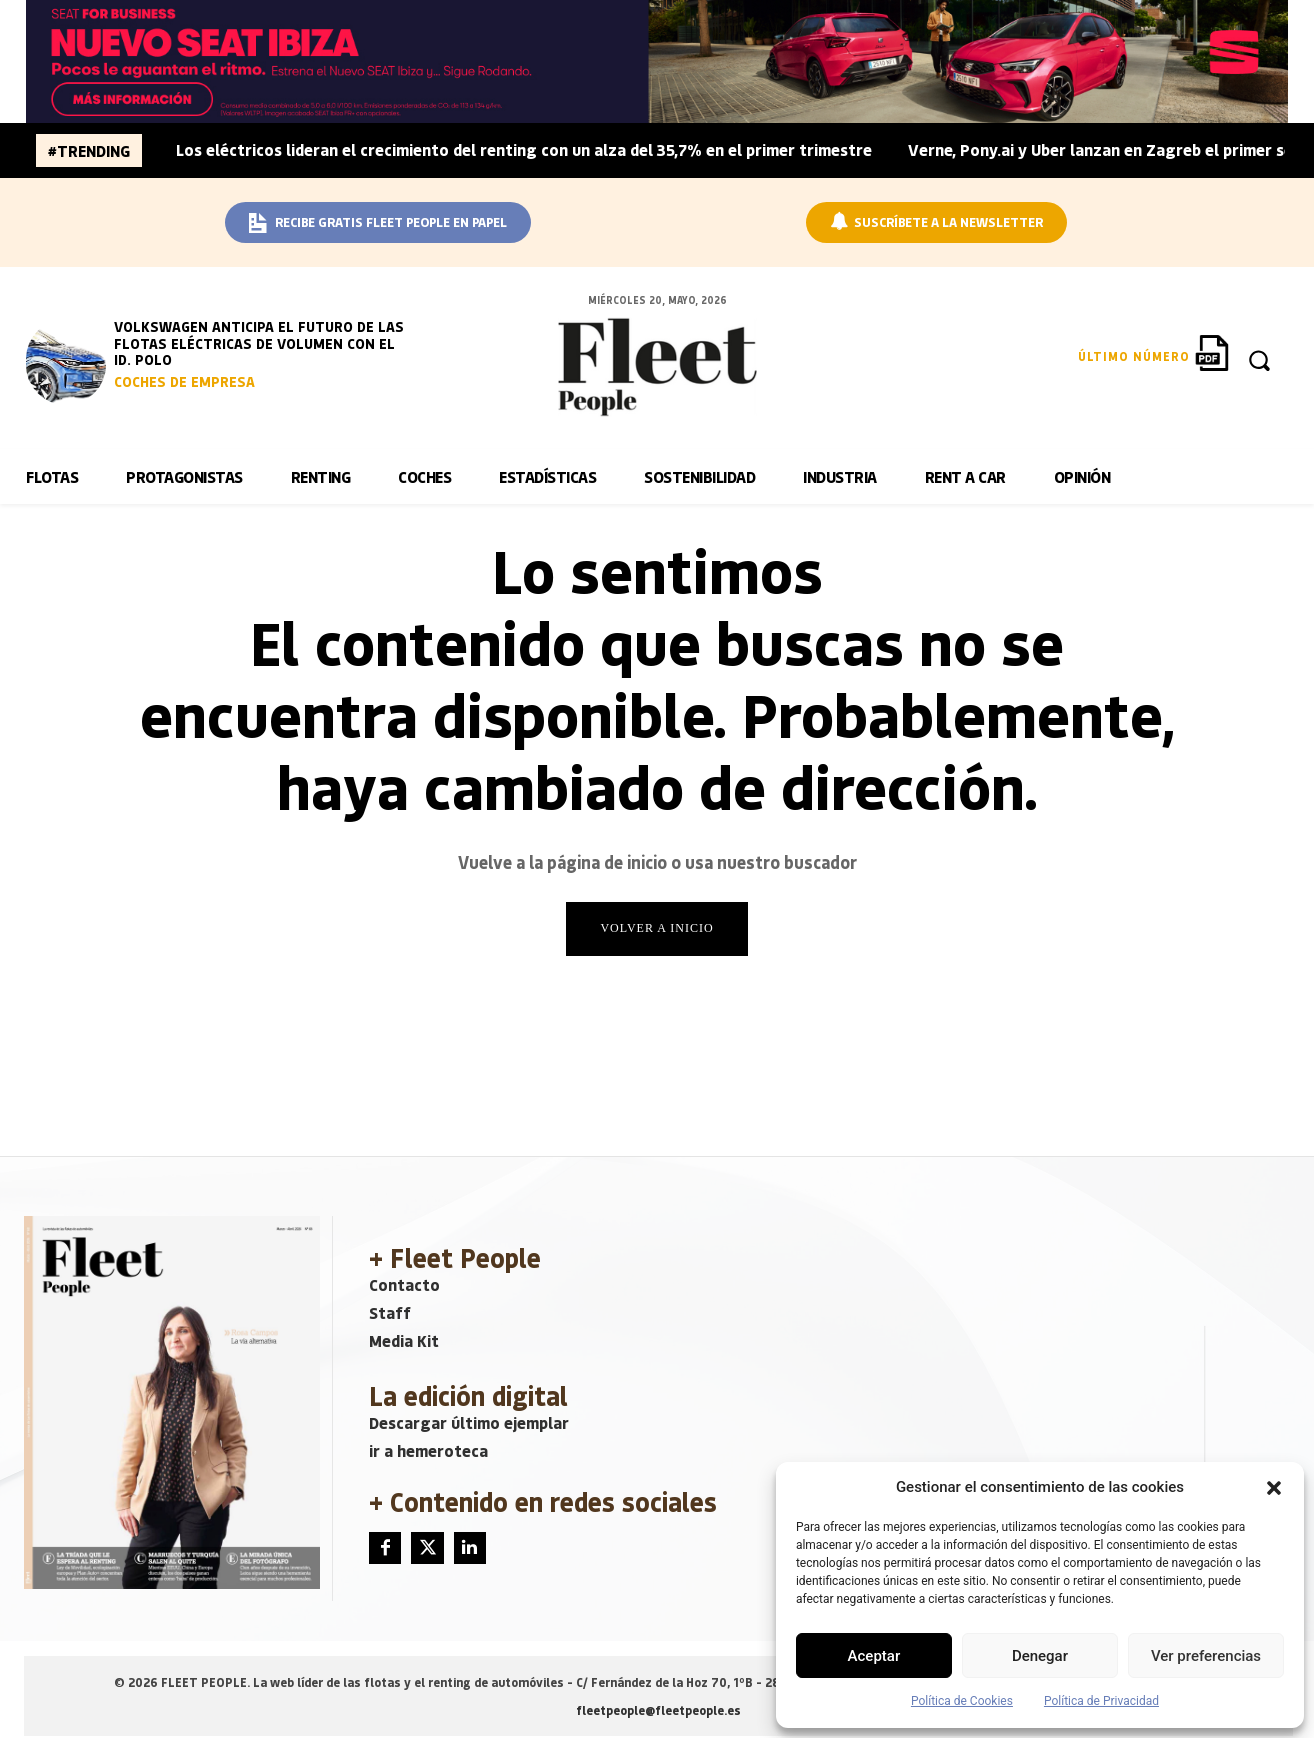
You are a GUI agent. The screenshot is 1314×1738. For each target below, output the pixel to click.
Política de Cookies (962, 1701)
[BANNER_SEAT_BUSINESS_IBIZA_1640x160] (656, 61)
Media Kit (404, 1342)
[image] (66, 362)
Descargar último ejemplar (469, 1424)
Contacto (404, 1286)
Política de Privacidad (1101, 1701)
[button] (1274, 1488)
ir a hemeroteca (428, 1452)
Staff (390, 1314)
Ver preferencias (1206, 1656)
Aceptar (874, 1656)
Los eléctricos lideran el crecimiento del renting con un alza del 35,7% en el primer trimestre (524, 149)
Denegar (1040, 1656)
